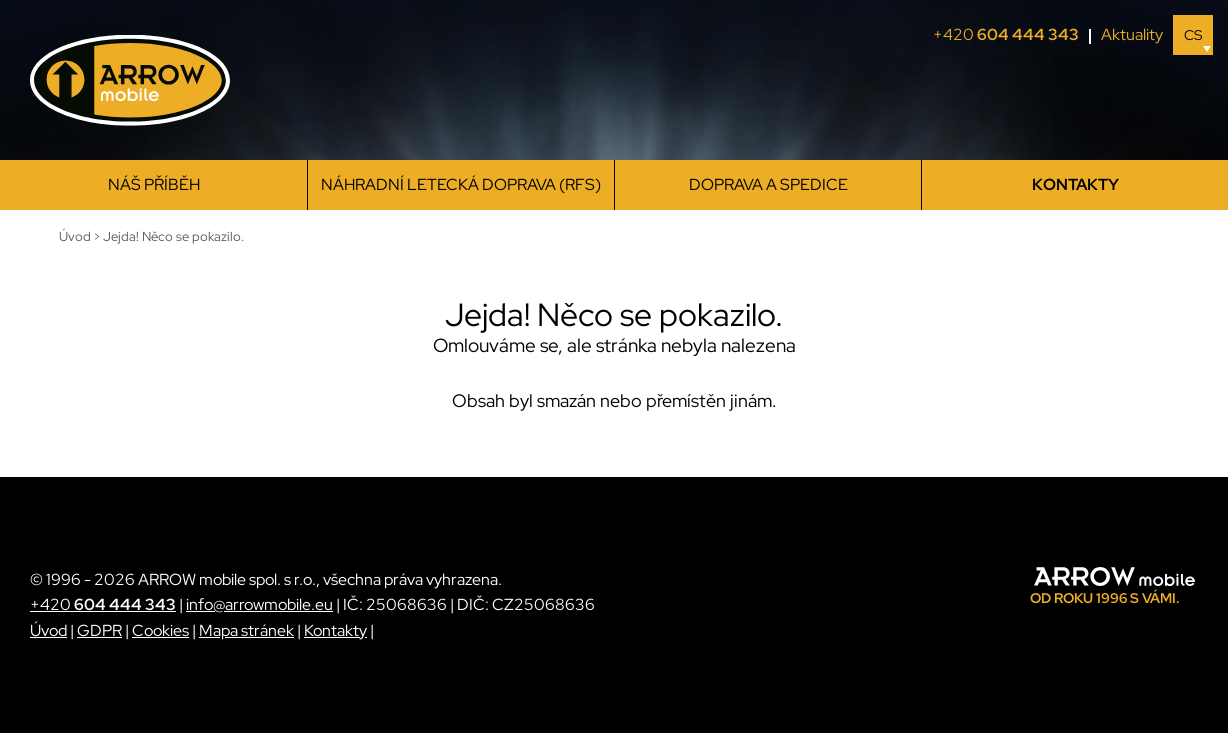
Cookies (160, 630)
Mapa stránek (246, 630)
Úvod (48, 630)
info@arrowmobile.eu (259, 604)
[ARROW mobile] (130, 80)
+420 (1012, 35)
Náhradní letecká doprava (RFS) (461, 184)
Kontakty (1075, 184)
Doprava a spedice (768, 184)
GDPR (99, 630)
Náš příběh (154, 184)
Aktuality (1132, 34)
